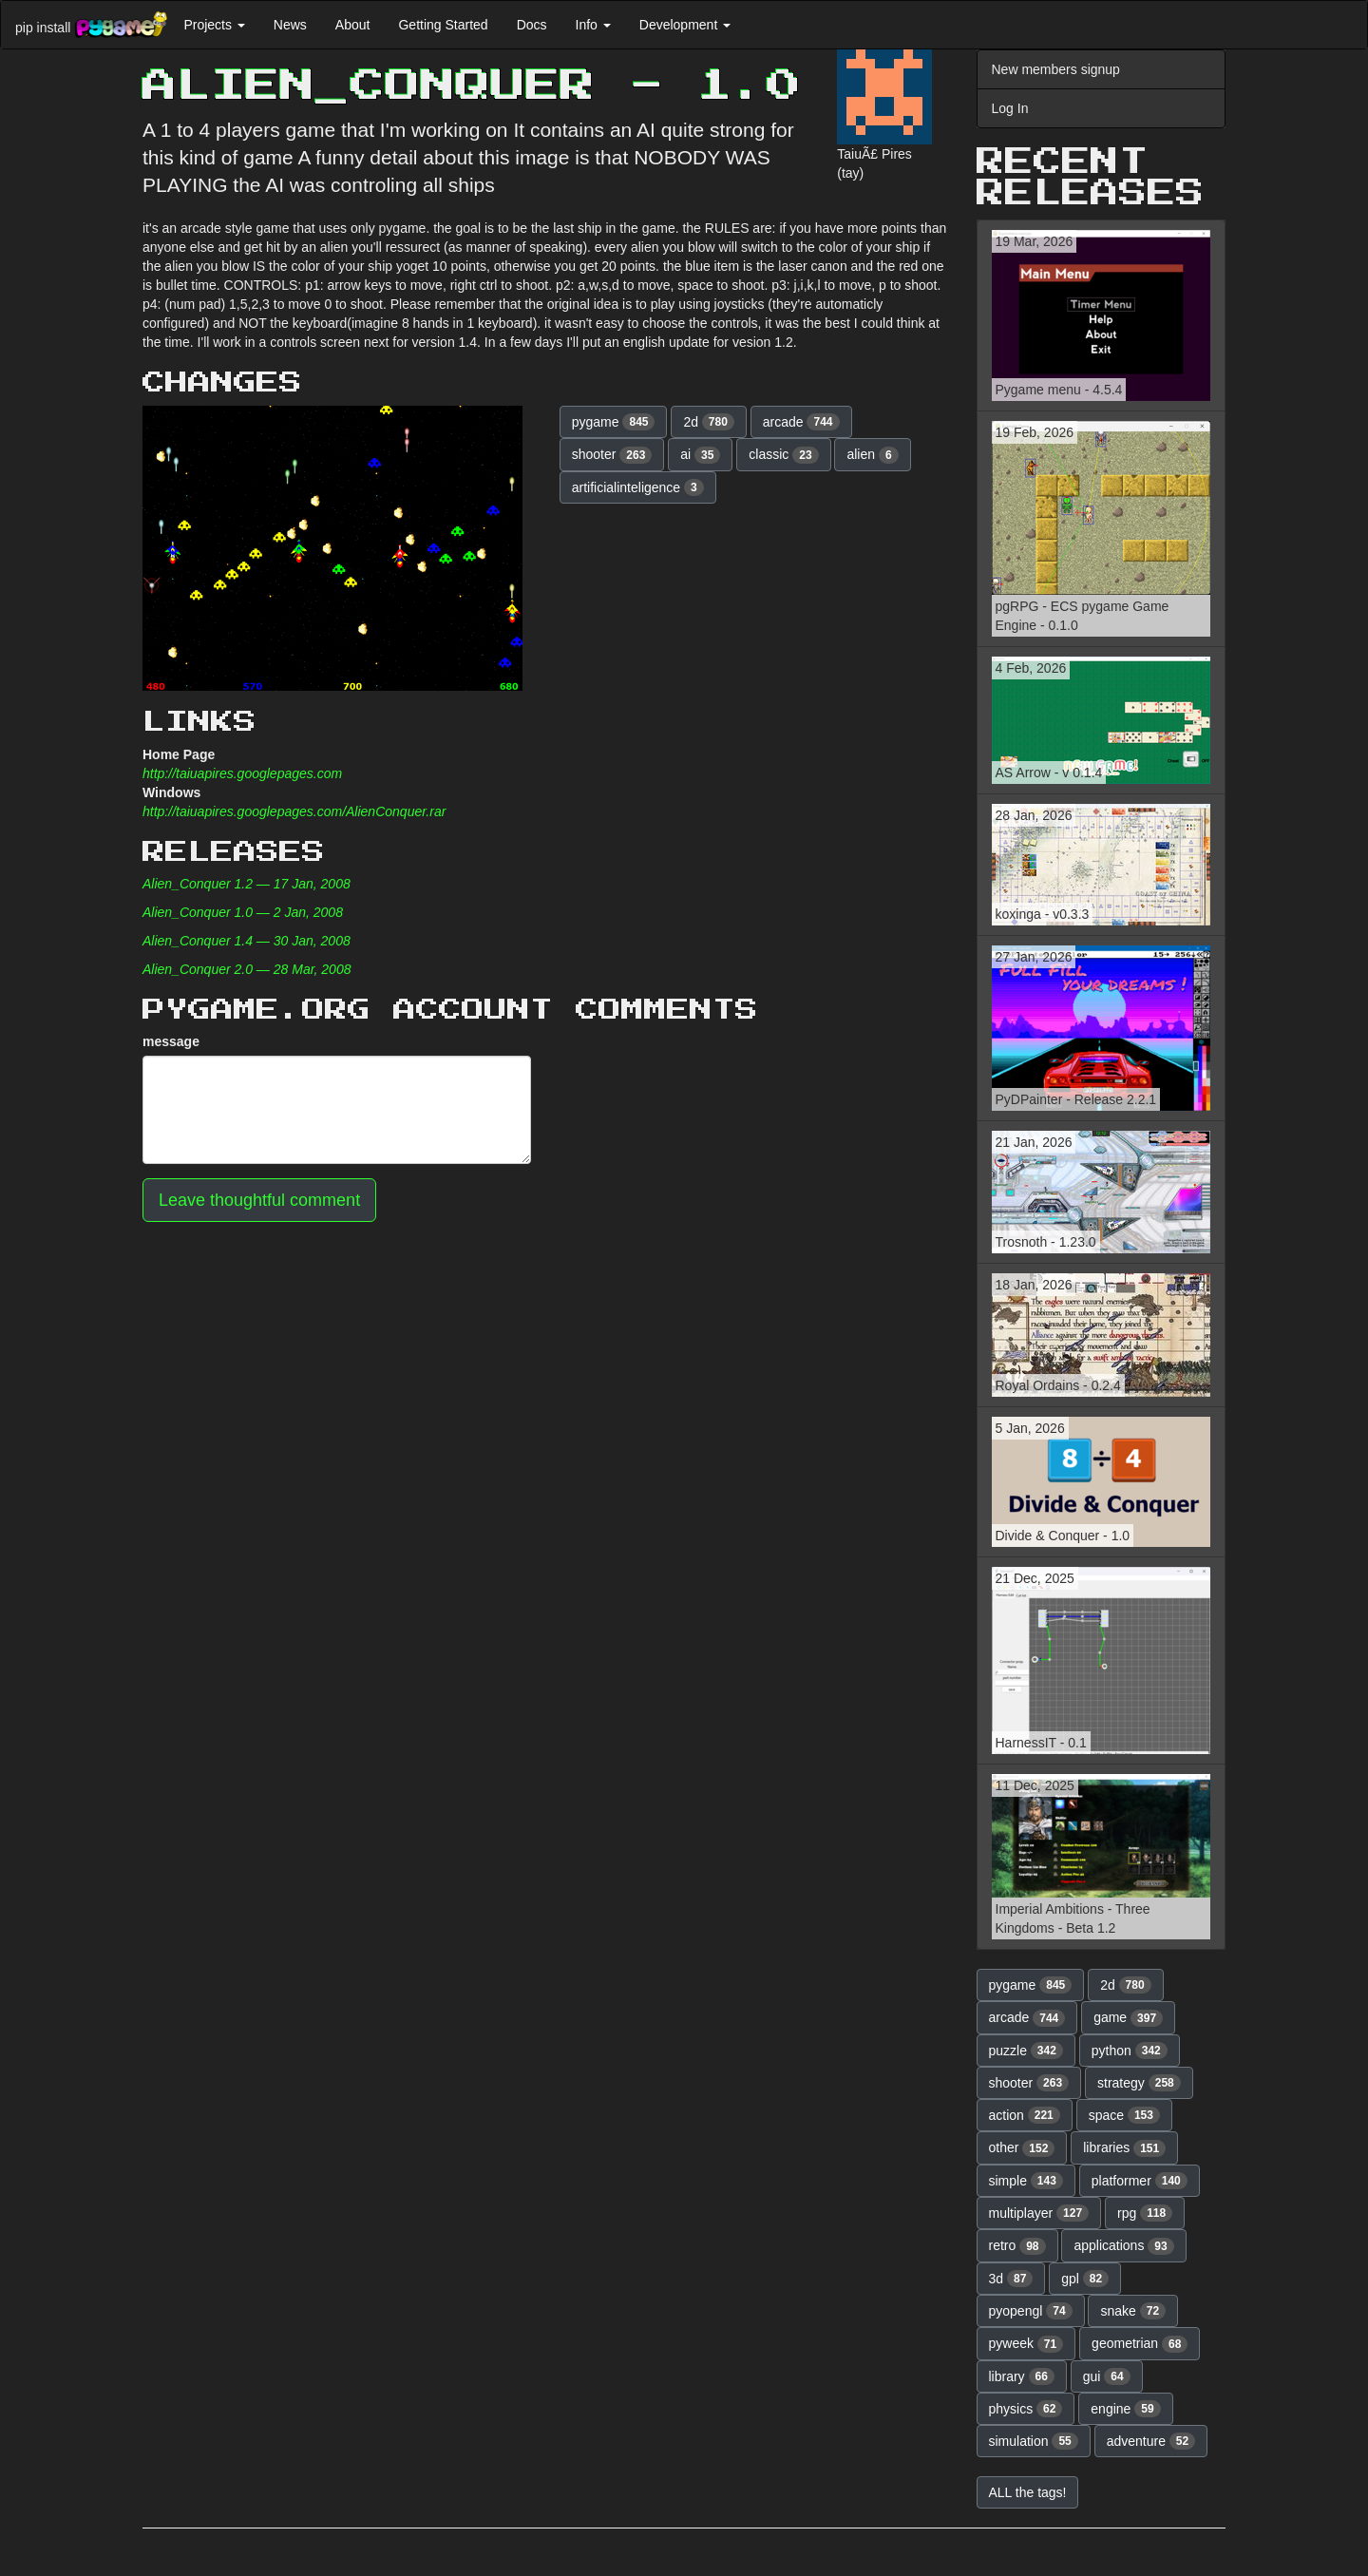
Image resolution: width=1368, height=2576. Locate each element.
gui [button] (1106, 2376)
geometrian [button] (1140, 2344)
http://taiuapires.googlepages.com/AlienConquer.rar (294, 811)
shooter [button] (612, 455)
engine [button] (1125, 2408)
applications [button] (1123, 2246)
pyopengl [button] (1031, 2310)
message (171, 1041)
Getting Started (442, 24)
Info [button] (593, 24)
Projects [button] (213, 24)
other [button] (1022, 2148)
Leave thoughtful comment (259, 1200)
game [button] (1128, 2018)
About (352, 24)
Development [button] (685, 24)
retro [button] (1017, 2246)
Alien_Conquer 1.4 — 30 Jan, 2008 (246, 940)
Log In (1010, 108)
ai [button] (700, 455)
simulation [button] (1033, 2441)
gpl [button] (1085, 2278)
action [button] (1024, 2115)
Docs (532, 24)
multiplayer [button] (1039, 2213)
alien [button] (872, 455)
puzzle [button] (1026, 2050)
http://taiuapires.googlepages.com (242, 773)
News (290, 24)
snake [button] (1133, 2310)
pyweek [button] (1026, 2344)
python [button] (1130, 2050)
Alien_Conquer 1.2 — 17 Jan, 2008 (246, 883)
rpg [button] (1144, 2213)
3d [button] (1011, 2278)
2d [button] (708, 421)
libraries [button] (1124, 2148)
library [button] (1021, 2376)
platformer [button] (1140, 2180)
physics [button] (1026, 2408)
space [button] (1124, 2115)
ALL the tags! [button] (1028, 2492)
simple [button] (1026, 2180)
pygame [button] (614, 421)
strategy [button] (1139, 2082)
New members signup (1056, 69)
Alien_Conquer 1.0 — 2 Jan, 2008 (242, 912)
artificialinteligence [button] (638, 487)
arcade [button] (801, 421)
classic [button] (783, 455)
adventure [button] (1151, 2441)
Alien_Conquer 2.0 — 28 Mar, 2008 (246, 969)
